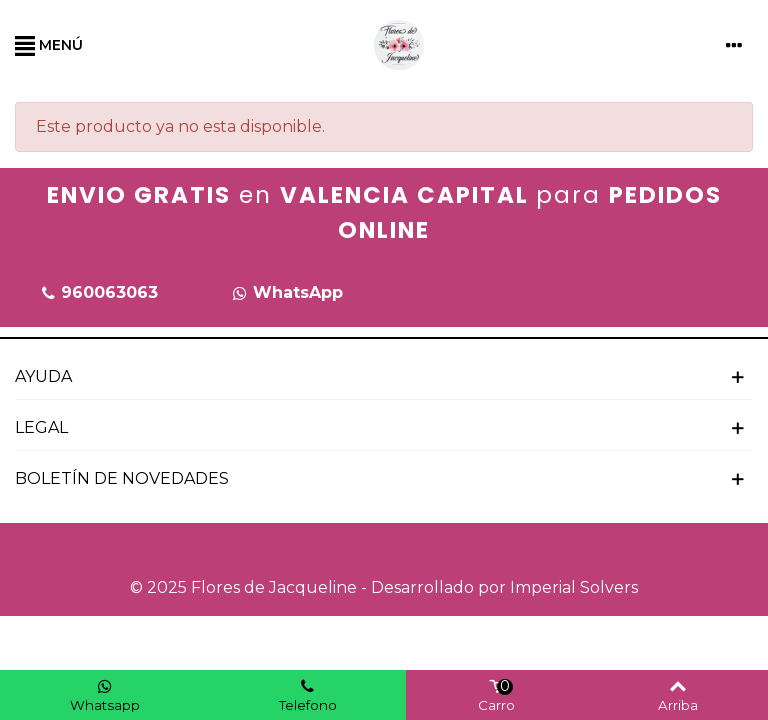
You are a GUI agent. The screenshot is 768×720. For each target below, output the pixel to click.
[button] (99, 293)
